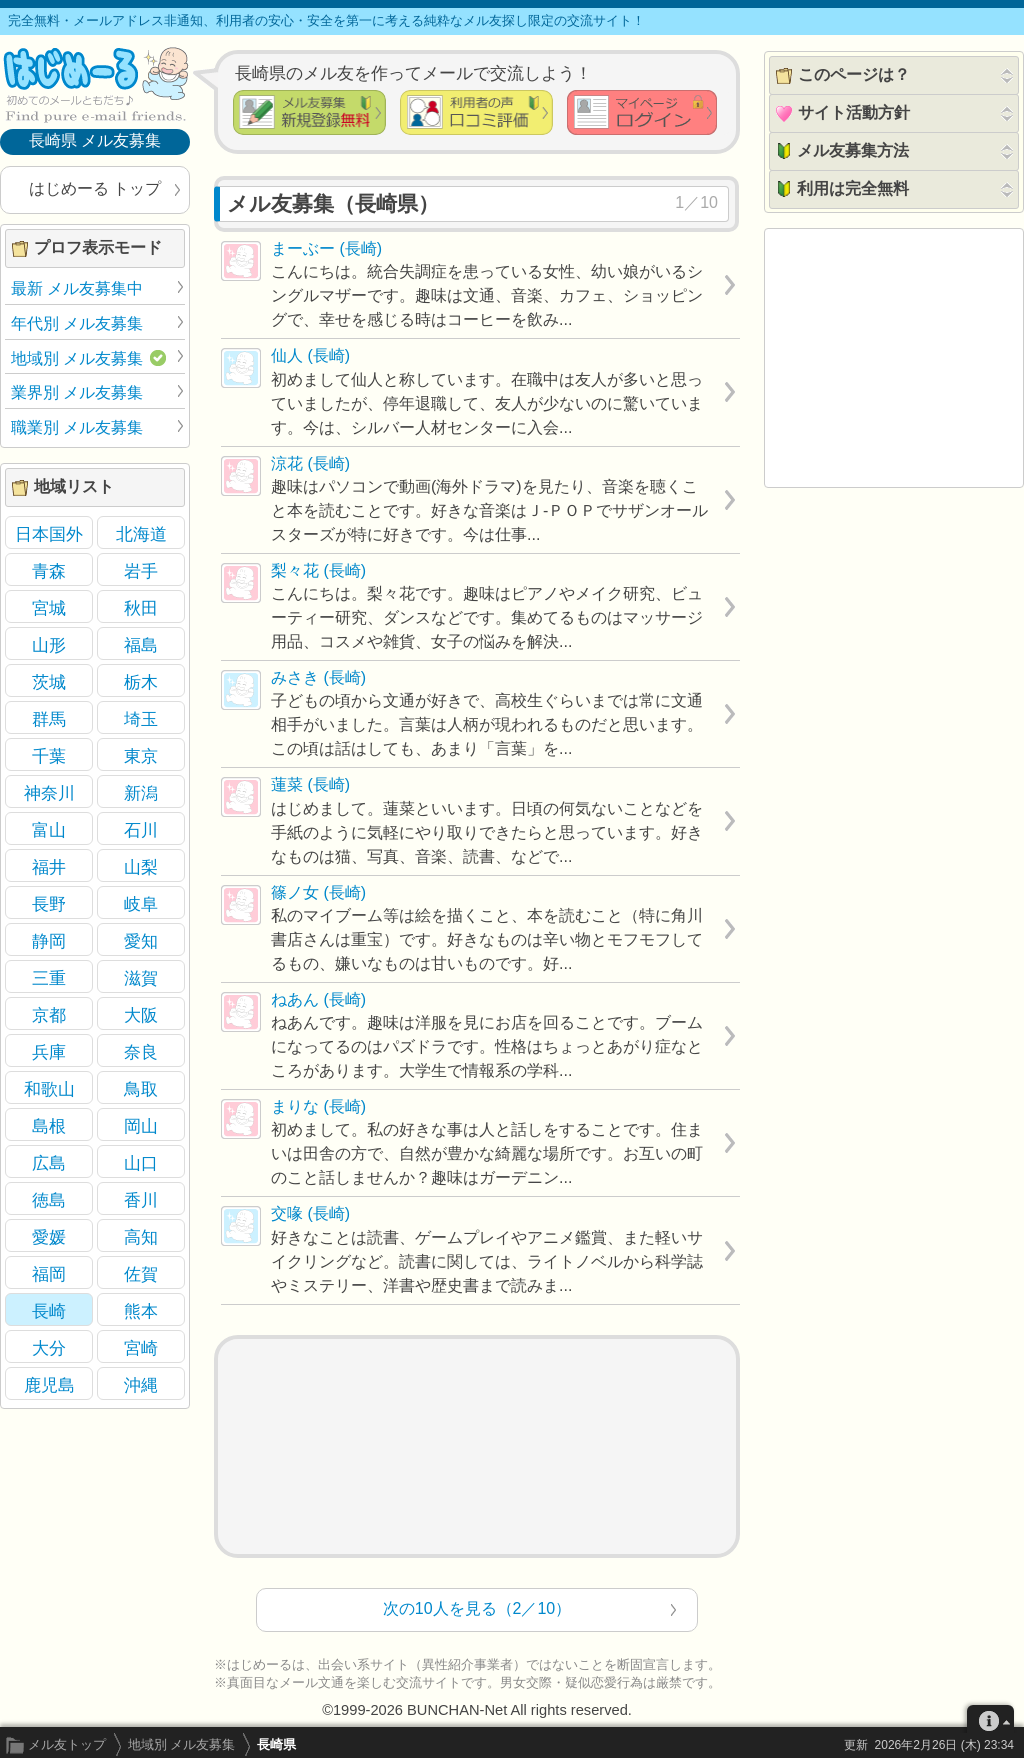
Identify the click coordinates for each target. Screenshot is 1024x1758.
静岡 (49, 941)
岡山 (141, 1126)
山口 (141, 1163)
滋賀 (141, 978)
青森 (49, 571)
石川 (141, 830)
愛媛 (49, 1237)
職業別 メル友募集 (77, 427)
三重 (49, 978)
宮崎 (141, 1348)
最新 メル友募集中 (77, 288)
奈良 (141, 1052)
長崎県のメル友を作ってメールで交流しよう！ (413, 73)
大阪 (141, 1015)
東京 (141, 756)
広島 (49, 1163)
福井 (49, 867)
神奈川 (49, 793)
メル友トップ (67, 1744)
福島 (141, 645)
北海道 (141, 534)
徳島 (49, 1200)
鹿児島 (49, 1385)
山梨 (141, 867)
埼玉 (141, 719)
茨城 (49, 682)
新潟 (141, 793)
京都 (49, 1015)
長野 (49, 904)
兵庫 (49, 1052)
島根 (49, 1126)
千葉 (49, 756)
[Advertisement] (477, 1446)
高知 (141, 1237)
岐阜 (141, 904)
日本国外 (49, 534)
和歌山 (49, 1089)
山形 (49, 645)
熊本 (141, 1311)
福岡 (49, 1274)
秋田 (141, 608)
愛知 (141, 941)
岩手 (141, 571)
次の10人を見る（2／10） (477, 1608)
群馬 (49, 719)
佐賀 (141, 1274)
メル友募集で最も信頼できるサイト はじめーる (95, 84)
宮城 (49, 608)
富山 (49, 830)
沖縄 (141, 1385)
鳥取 (141, 1089)
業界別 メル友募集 (77, 392)
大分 (49, 1348)
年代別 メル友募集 (77, 323)
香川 (141, 1200)
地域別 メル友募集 (182, 1744)
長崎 (49, 1311)
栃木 (141, 682)
